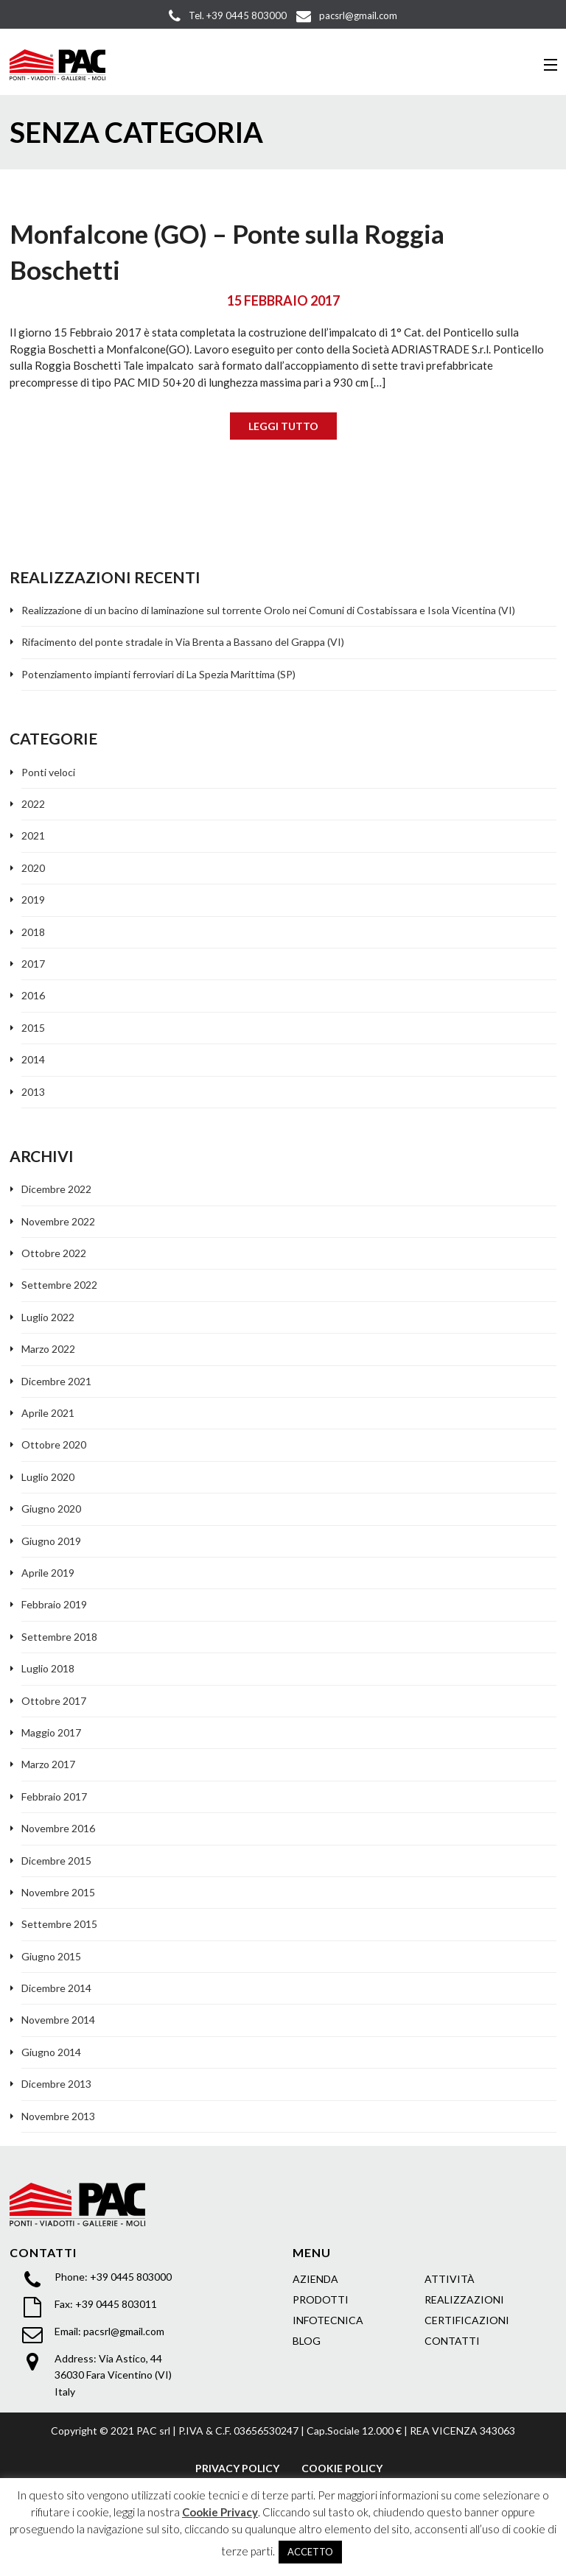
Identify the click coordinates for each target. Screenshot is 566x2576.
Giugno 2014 (51, 2052)
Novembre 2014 (58, 2019)
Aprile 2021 (47, 1413)
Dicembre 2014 (56, 1988)
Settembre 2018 (59, 1636)
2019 (33, 899)
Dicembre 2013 (56, 2083)
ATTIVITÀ (449, 2279)
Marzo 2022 (48, 1348)
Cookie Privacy (220, 2512)
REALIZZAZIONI (464, 2299)
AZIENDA (315, 2279)
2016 (33, 995)
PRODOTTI (321, 2299)
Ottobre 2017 (53, 1701)
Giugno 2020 (51, 1508)
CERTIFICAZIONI (466, 2320)
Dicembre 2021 (56, 1381)
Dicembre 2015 (56, 1860)
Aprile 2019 (47, 1572)
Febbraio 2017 (54, 1796)
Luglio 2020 (47, 1477)
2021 (33, 835)
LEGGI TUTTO (283, 426)
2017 (33, 963)
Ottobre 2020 (53, 1444)
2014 (33, 1059)
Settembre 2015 (59, 1924)
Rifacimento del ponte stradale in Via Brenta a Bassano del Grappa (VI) (182, 642)
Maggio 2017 (51, 1732)
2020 (33, 868)
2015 (33, 1027)
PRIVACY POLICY (237, 2468)
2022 (33, 804)
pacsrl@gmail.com (123, 2331)
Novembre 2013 (58, 2116)
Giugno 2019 (51, 1541)
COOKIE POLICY (341, 2468)
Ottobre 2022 (53, 1253)
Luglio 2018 (47, 1668)
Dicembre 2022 (56, 1189)
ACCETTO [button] (310, 2552)
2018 (33, 932)
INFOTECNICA (328, 2320)
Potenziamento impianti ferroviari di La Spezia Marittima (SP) (158, 674)
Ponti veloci (48, 772)
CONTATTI (452, 2340)
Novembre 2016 (58, 1828)
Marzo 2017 (48, 1764)
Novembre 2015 (58, 1892)
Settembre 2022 (59, 1284)
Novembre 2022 (58, 1221)
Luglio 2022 (47, 1317)
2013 (33, 1091)
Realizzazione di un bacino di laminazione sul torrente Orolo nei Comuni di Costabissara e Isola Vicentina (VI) (268, 610)
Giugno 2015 (51, 1956)
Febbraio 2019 (54, 1604)
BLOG (307, 2340)
